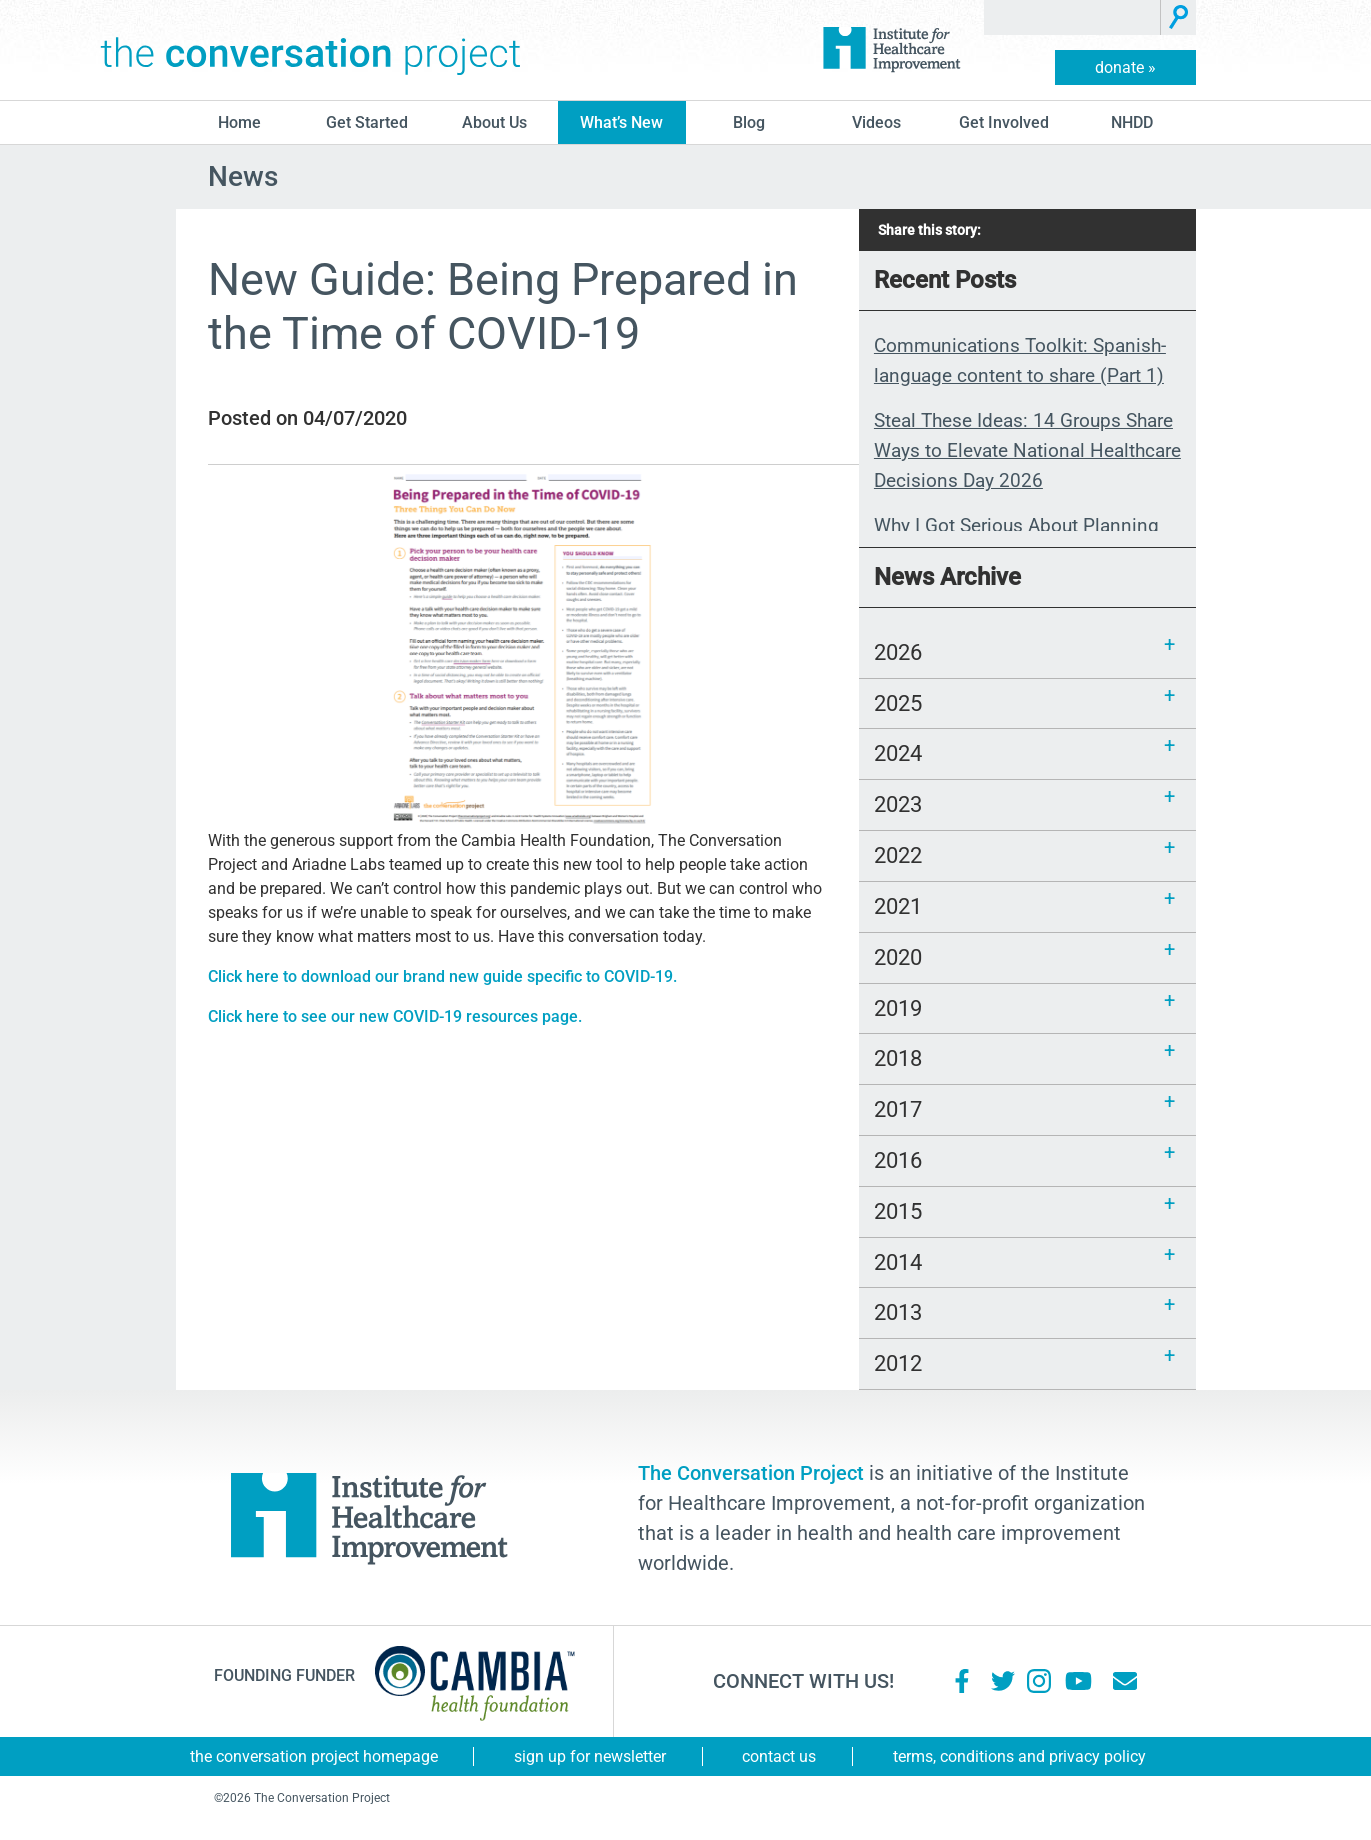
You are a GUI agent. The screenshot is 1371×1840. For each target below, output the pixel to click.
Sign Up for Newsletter (590, 1756)
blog (749, 122)
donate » (1125, 67)
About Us (494, 122)
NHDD (1132, 122)
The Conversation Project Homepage (314, 1756)
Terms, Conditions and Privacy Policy (1019, 1756)
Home (239, 122)
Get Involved (1004, 122)
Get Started (367, 122)
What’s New (621, 122)
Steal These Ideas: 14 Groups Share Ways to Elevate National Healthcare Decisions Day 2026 (1027, 451)
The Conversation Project (311, 50)
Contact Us (779, 1756)
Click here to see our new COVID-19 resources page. (395, 1016)
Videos (876, 122)
